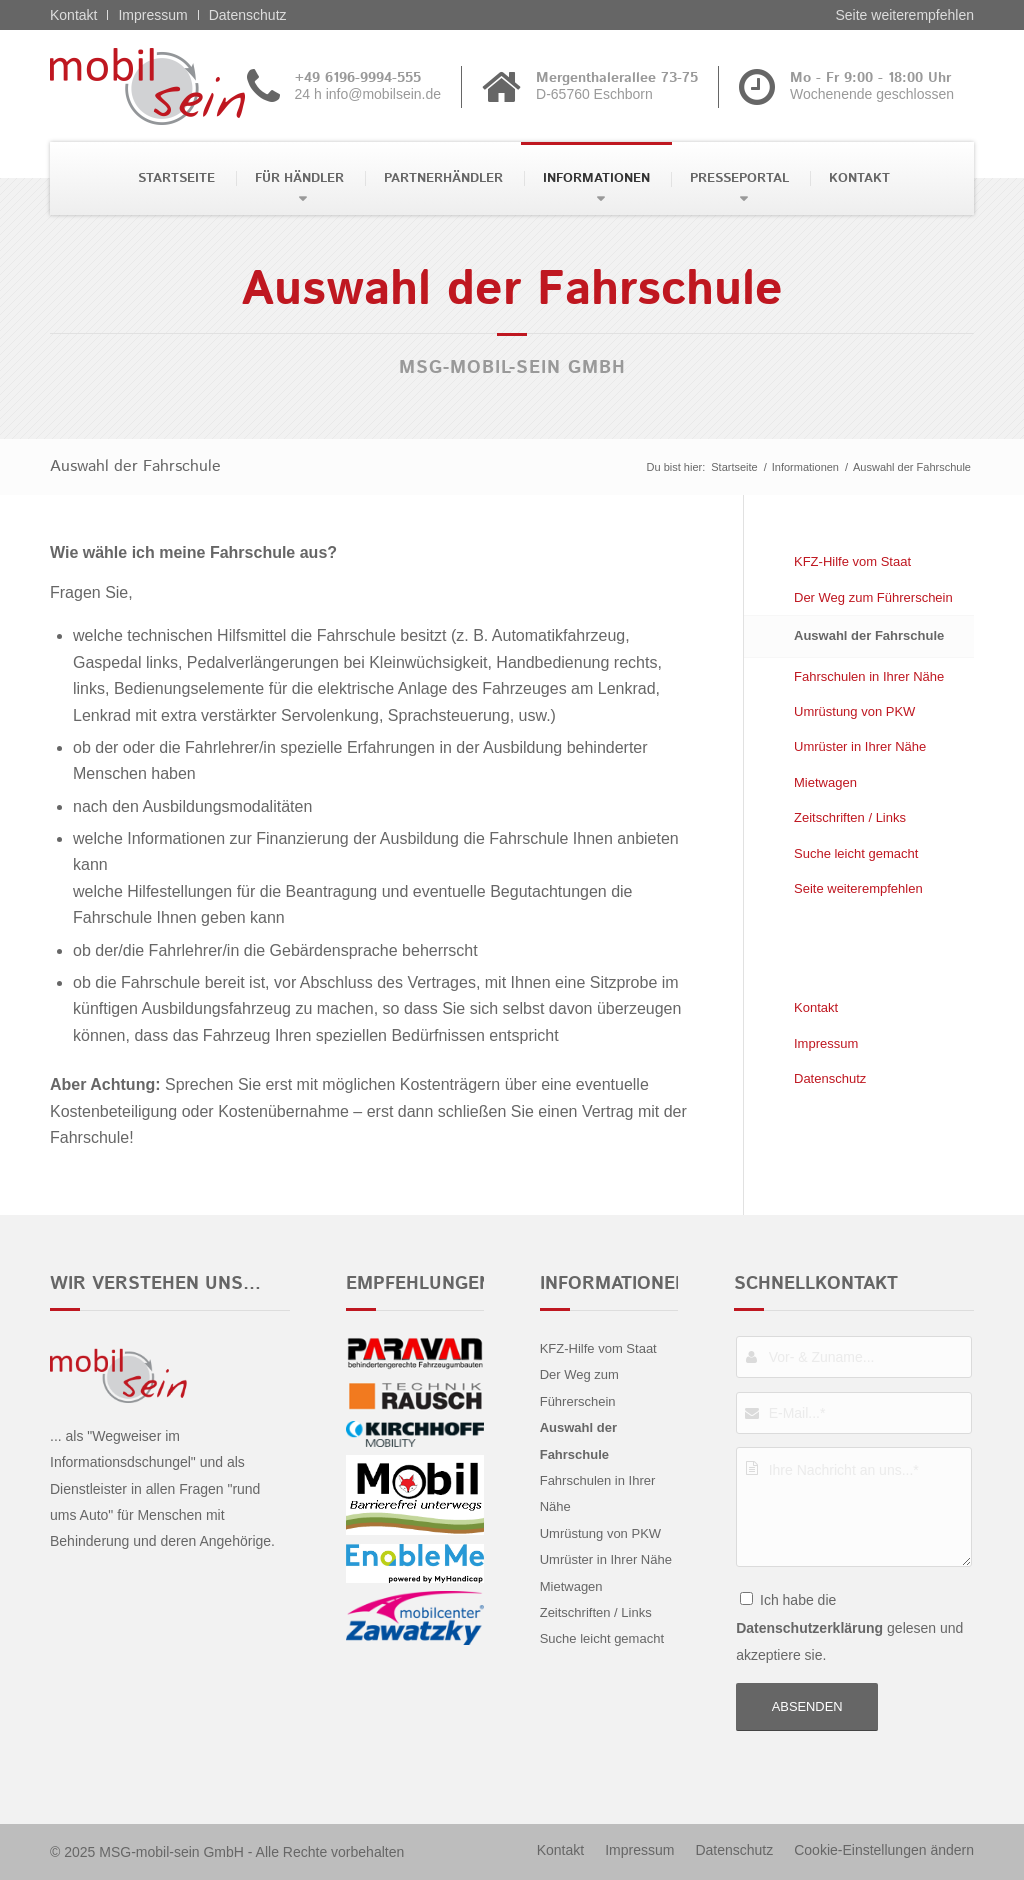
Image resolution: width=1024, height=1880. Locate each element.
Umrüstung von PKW (854, 711)
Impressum (152, 15)
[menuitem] (174, 178)
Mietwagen (825, 782)
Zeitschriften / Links (850, 817)
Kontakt (73, 15)
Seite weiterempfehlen (904, 15)
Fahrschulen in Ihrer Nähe (869, 676)
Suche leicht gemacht (856, 853)
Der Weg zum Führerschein (873, 597)
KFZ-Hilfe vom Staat (852, 561)
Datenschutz (248, 15)
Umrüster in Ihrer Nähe (860, 746)
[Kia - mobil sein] (178, 86)
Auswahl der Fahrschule (135, 466)
